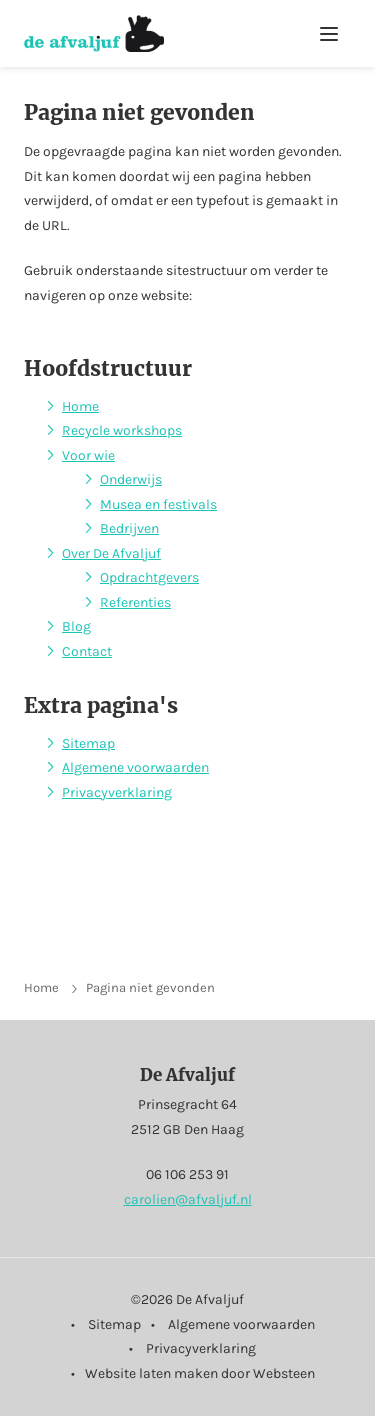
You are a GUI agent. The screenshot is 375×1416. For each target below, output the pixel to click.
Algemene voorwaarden (135, 767)
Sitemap (88, 743)
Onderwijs (131, 479)
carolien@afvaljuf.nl (188, 1199)
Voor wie (88, 455)
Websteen (284, 1373)
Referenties (135, 602)
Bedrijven (129, 528)
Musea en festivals (158, 504)
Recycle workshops (122, 430)
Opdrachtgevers (149, 577)
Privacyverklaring (117, 792)
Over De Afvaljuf (111, 553)
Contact (87, 651)
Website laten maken (151, 1373)
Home (80, 406)
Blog (76, 626)
